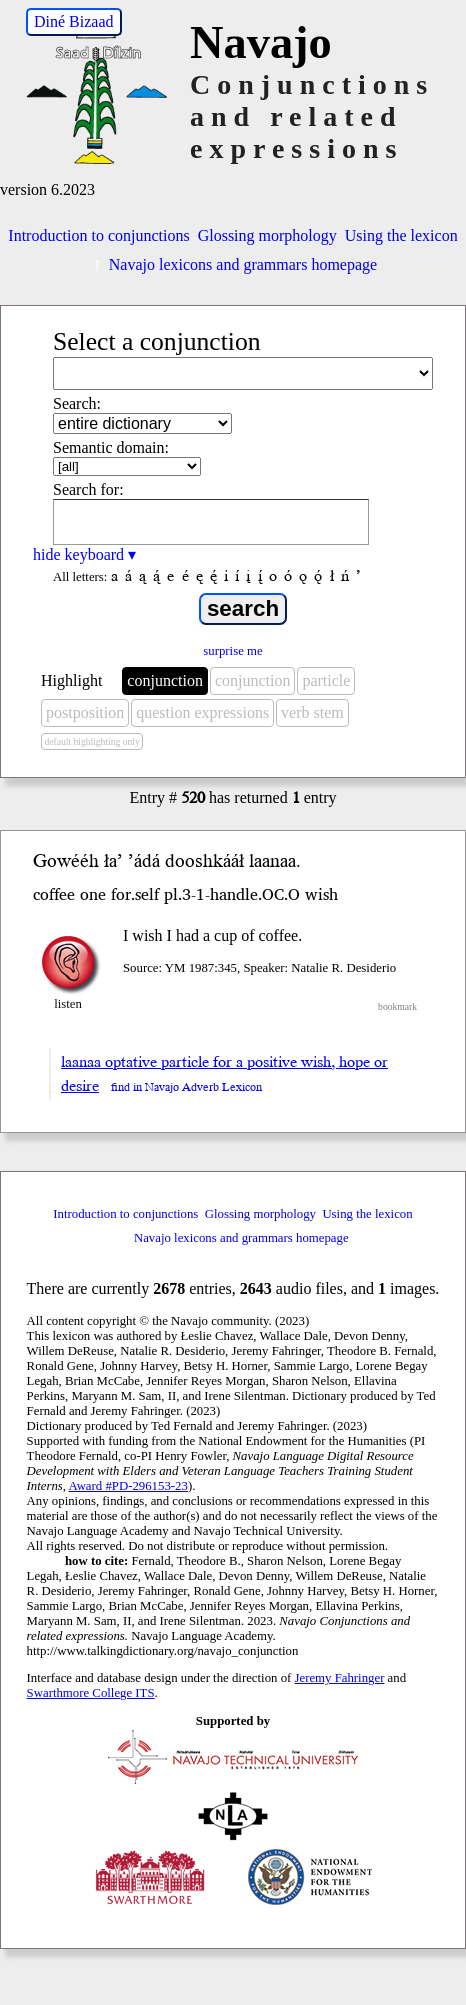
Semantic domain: (111, 447)
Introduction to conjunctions (98, 235)
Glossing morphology (267, 235)
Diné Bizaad (74, 21)
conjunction (165, 680)
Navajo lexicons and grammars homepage (233, 264)
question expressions (202, 712)
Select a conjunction (157, 341)
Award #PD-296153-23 (128, 1486)
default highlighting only (91, 741)
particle (326, 680)
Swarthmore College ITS (91, 1693)
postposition (85, 712)
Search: (77, 403)
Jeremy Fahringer (340, 1678)
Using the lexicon (401, 235)
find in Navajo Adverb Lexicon (186, 1087)
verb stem (312, 712)
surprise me (232, 651)
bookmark (397, 1006)
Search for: (88, 489)
